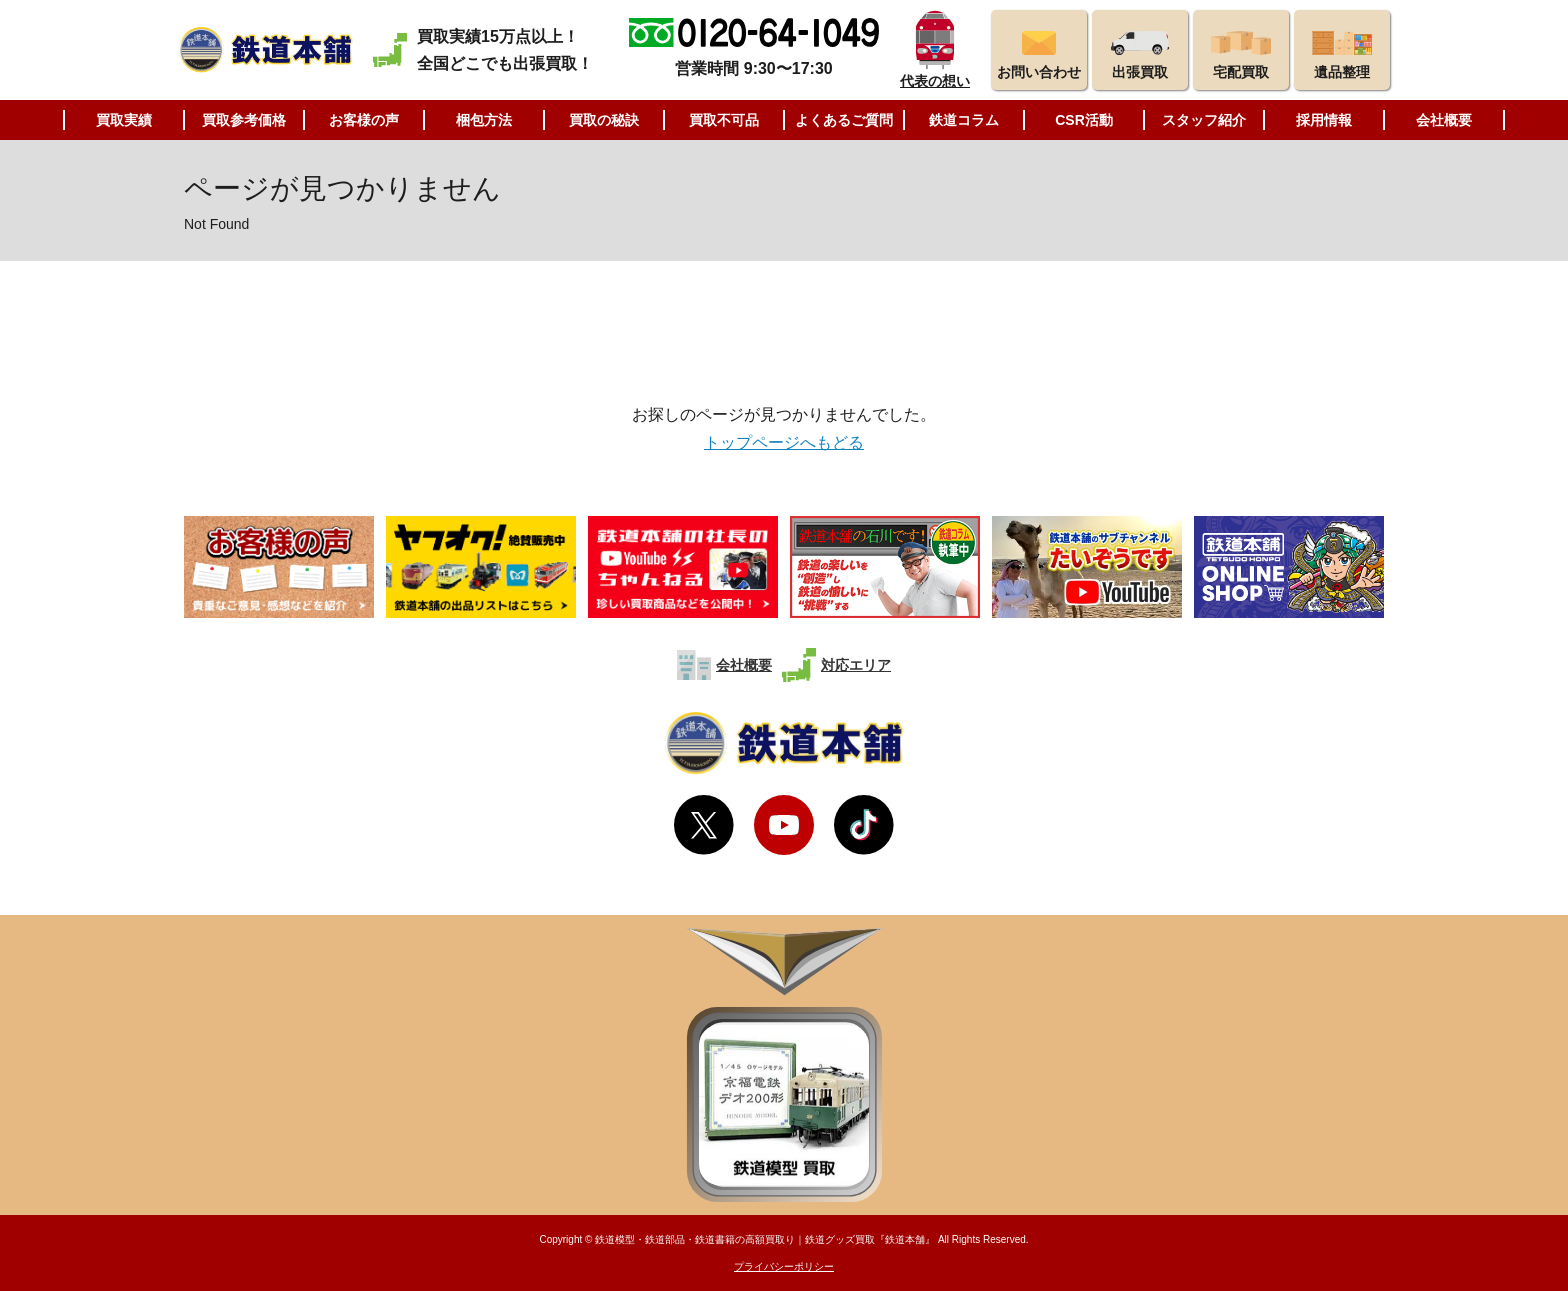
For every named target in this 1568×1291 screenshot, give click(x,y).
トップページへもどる (784, 442)
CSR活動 (1084, 120)
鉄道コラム (964, 120)
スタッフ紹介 (1204, 120)
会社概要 (1444, 120)
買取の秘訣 (604, 120)
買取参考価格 (244, 120)
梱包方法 (484, 120)
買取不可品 (724, 120)
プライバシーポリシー (784, 1266)
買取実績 (124, 120)
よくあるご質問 (844, 120)
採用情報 (1324, 120)
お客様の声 (364, 120)
